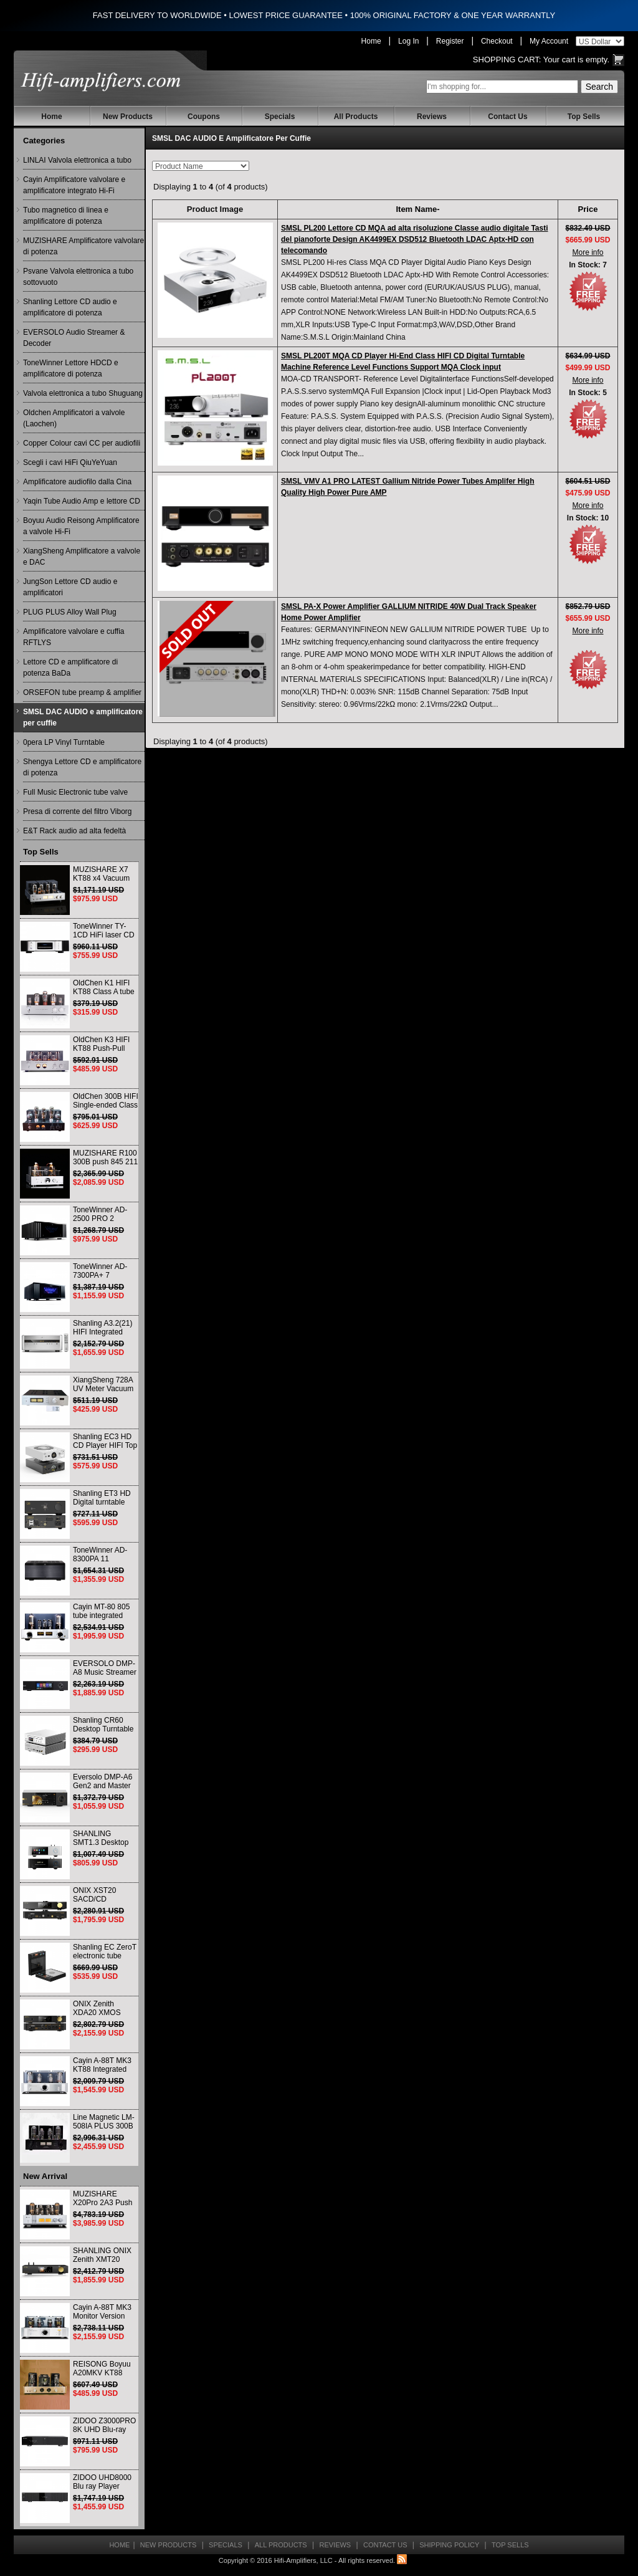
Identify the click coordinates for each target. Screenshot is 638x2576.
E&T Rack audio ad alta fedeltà (74, 830)
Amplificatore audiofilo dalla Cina (77, 481)
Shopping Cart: (507, 59)
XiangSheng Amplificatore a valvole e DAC (81, 557)
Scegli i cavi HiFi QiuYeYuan (70, 462)
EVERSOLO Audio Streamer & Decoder (74, 338)
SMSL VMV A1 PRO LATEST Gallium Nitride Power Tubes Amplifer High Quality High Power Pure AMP (408, 487)
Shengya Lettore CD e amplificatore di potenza (82, 767)
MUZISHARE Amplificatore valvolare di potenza (83, 246)
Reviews (432, 116)
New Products (128, 116)
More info (587, 252)
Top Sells (584, 116)
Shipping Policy (449, 2545)
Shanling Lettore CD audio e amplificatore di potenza (70, 307)
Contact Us (507, 116)
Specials (280, 116)
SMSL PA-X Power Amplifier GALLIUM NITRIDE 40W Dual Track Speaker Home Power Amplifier (408, 612)
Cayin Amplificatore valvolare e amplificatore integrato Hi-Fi (74, 185)
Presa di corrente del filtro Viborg (77, 811)
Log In (408, 41)
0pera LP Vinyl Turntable (64, 742)
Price (588, 209)
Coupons (204, 116)
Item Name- (417, 209)
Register (450, 41)
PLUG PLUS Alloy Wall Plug (70, 612)
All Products (356, 116)
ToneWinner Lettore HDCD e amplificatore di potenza (70, 368)
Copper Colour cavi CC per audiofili (81, 443)
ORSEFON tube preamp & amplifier (82, 692)
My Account (549, 41)
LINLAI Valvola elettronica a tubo (77, 160)
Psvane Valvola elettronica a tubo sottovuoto (78, 277)
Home (371, 41)
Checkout (497, 41)
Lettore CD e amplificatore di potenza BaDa (70, 668)
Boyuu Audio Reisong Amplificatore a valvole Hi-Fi (81, 526)
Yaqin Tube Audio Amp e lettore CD (81, 501)
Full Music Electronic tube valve (75, 792)
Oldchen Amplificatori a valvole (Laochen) (74, 418)
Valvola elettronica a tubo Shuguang (83, 393)
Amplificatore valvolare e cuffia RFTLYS (74, 637)
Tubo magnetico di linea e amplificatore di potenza (65, 216)
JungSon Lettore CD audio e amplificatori (70, 587)
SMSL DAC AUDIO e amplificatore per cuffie (83, 717)
